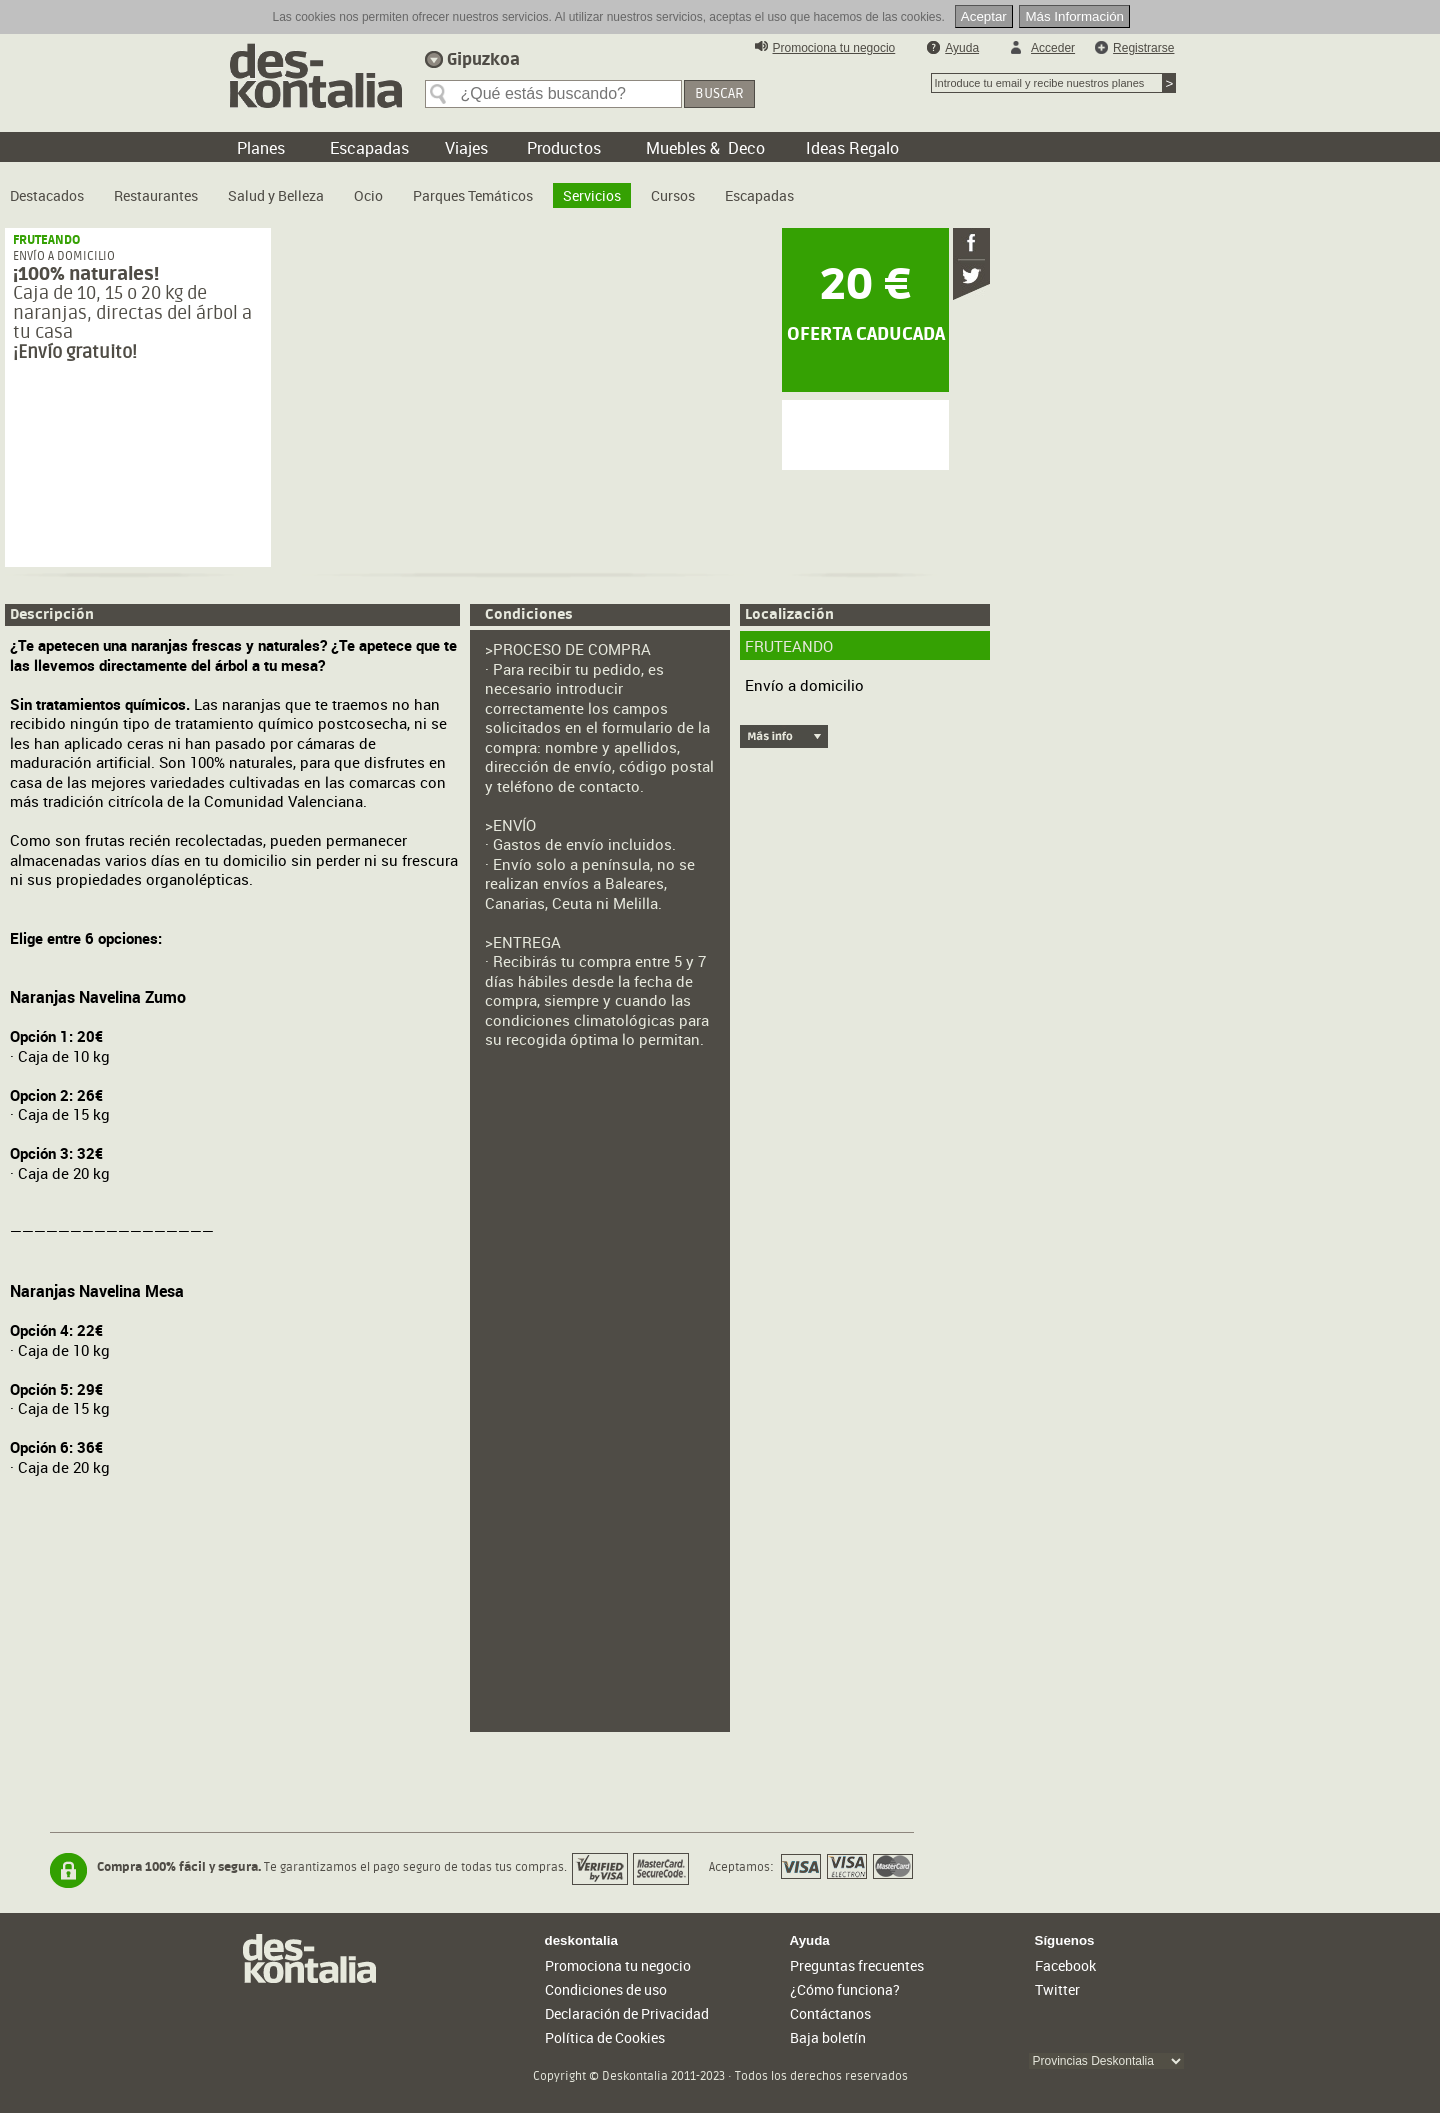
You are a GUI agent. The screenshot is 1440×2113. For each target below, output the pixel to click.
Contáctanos (830, 2013)
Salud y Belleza (276, 195)
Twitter (1057, 1989)
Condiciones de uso (606, 1989)
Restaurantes (156, 195)
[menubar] (407, 188)
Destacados (47, 195)
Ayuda (962, 48)
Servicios (592, 195)
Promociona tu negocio (834, 48)
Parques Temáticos (473, 195)
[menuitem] (47, 188)
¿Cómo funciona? (845, 1989)
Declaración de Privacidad (627, 2013)
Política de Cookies (605, 2037)
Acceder (1053, 48)
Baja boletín (828, 2037)
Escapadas (759, 195)
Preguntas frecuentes (857, 1965)
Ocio (368, 195)
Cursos (673, 195)
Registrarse (1143, 48)
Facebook (1065, 1965)
